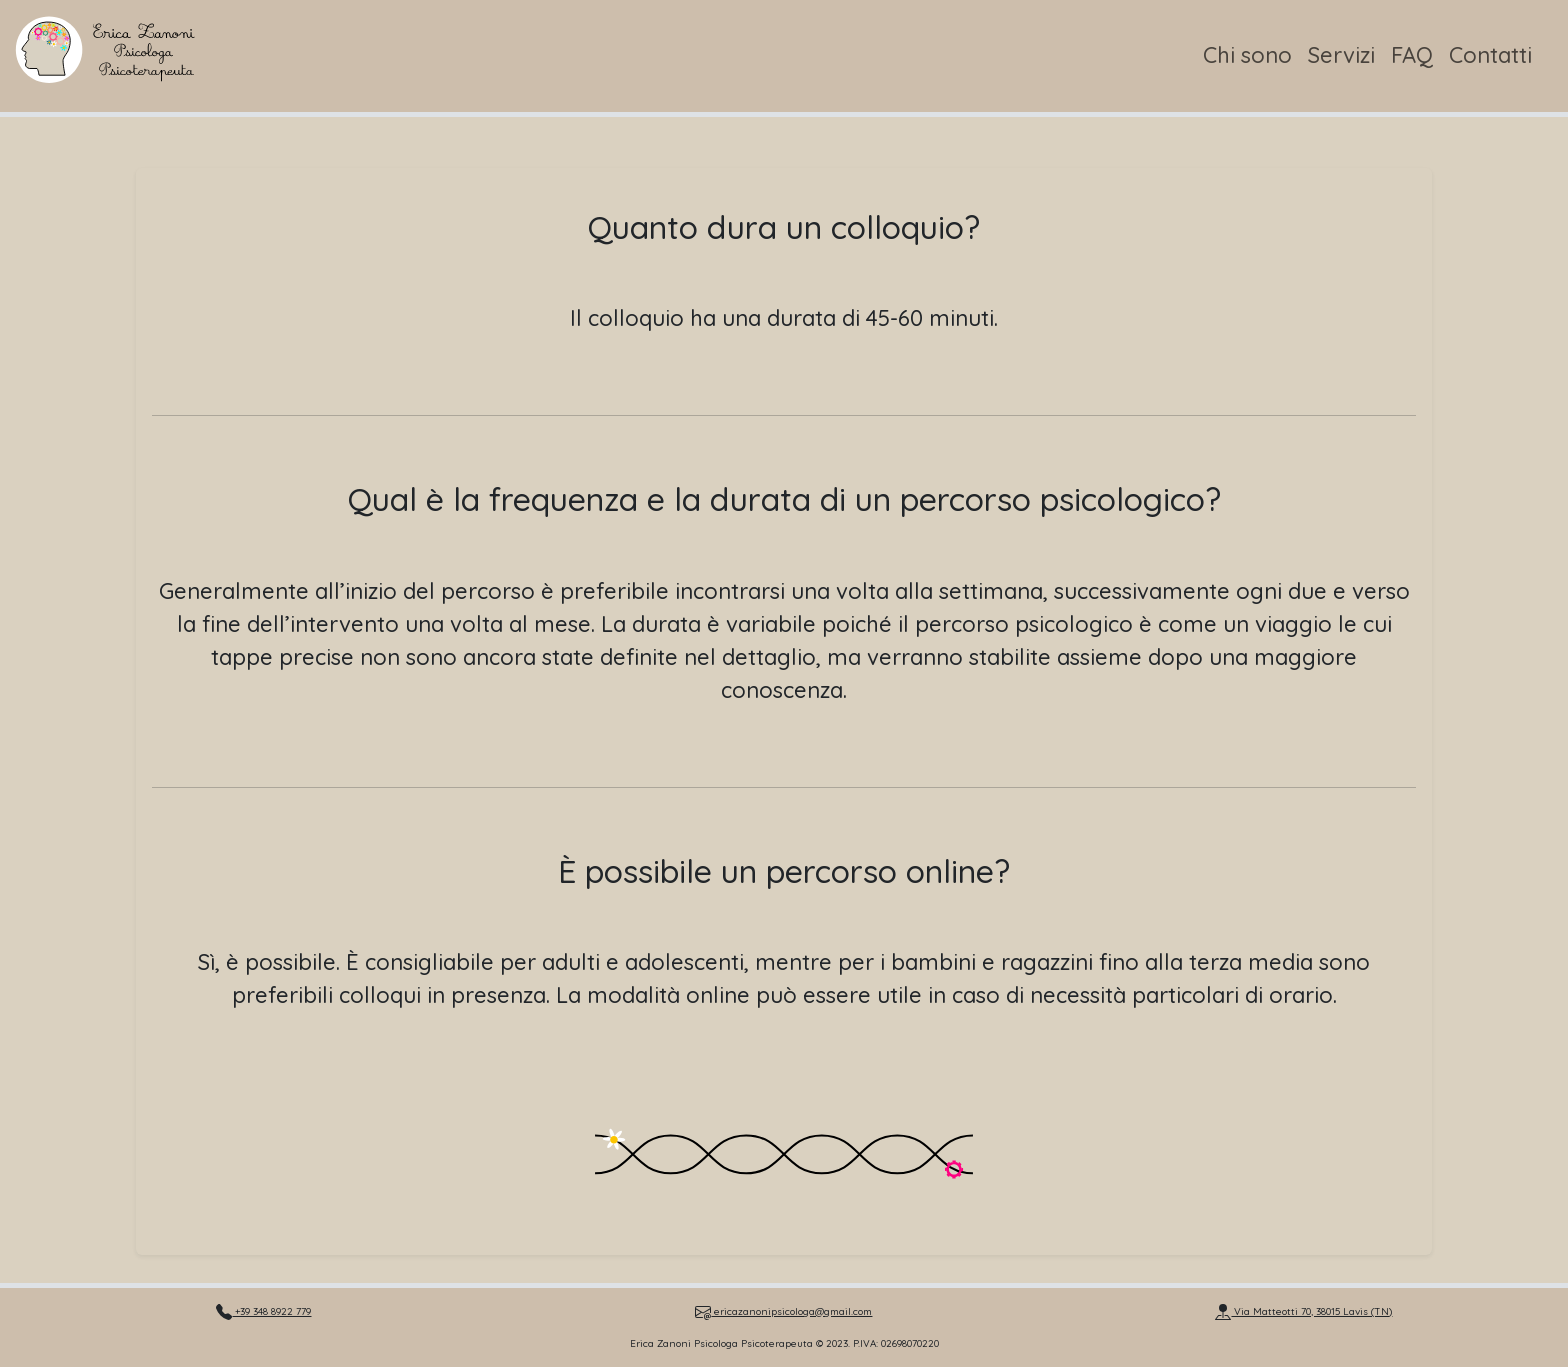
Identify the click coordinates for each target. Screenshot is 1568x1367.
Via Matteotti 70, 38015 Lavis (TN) (1303, 1311)
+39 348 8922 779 (263, 1311)
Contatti (1490, 55)
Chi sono (1247, 55)
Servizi (1341, 55)
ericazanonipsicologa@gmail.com (783, 1311)
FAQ (1412, 55)
